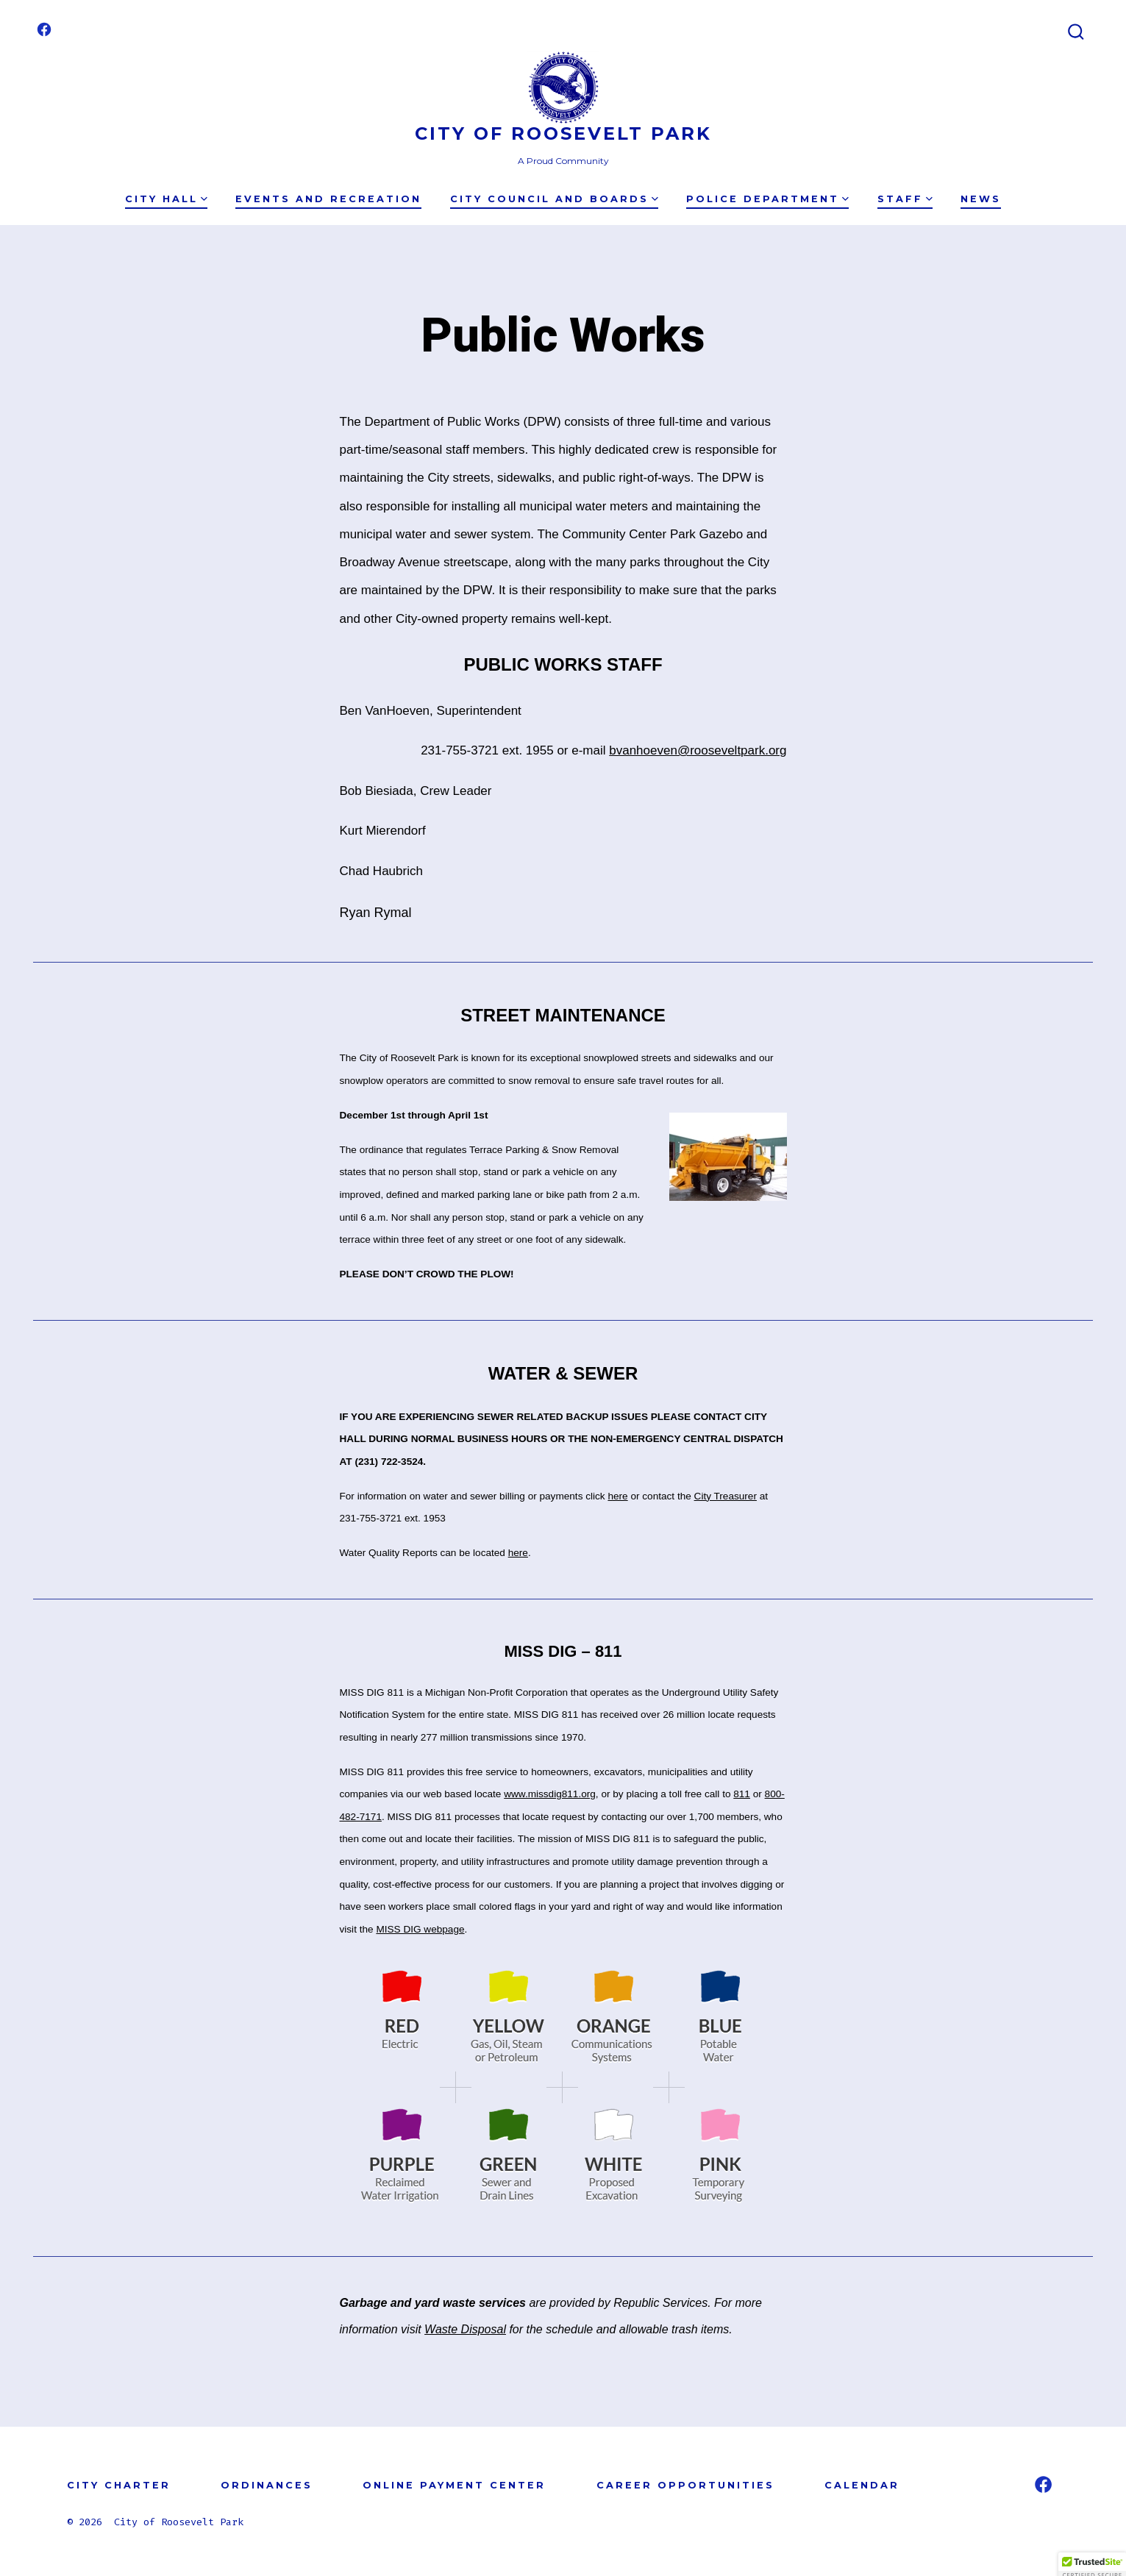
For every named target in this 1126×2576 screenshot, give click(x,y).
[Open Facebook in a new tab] (44, 29)
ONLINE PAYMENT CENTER (454, 2485)
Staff (905, 198)
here (617, 1496)
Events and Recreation (328, 198)
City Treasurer (725, 1496)
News (981, 198)
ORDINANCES (267, 2485)
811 (741, 1793)
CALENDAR (861, 2485)
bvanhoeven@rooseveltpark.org (697, 750)
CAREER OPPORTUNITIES (685, 2485)
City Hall (166, 198)
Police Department (767, 198)
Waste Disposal (465, 2329)
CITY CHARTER (119, 2485)
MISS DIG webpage (420, 1929)
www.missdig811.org (550, 1793)
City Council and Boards (554, 198)
